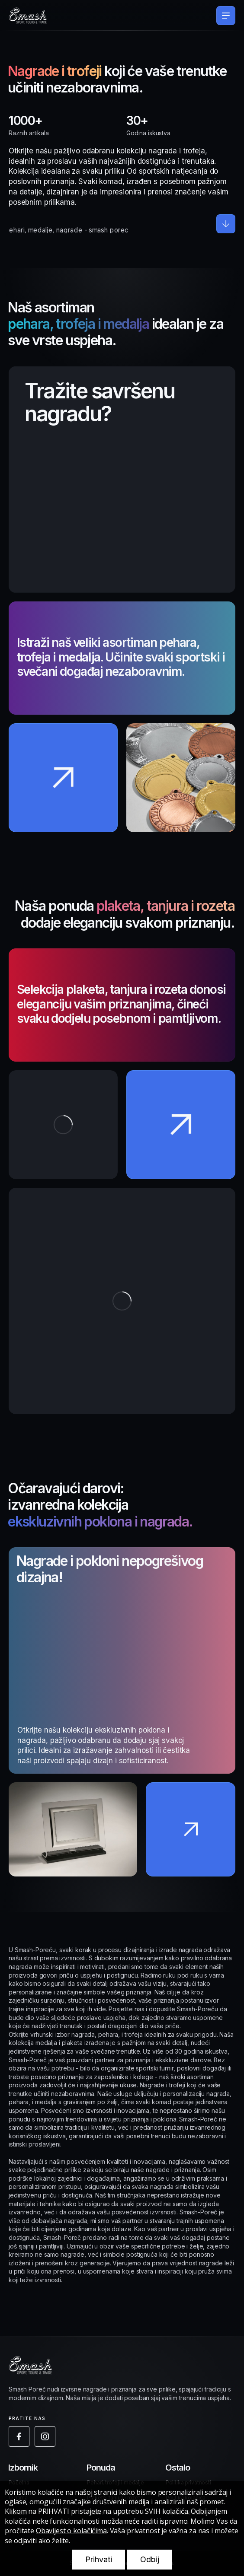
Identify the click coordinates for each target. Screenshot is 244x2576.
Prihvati (98, 2559)
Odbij (149, 2559)
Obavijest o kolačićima (71, 2530)
